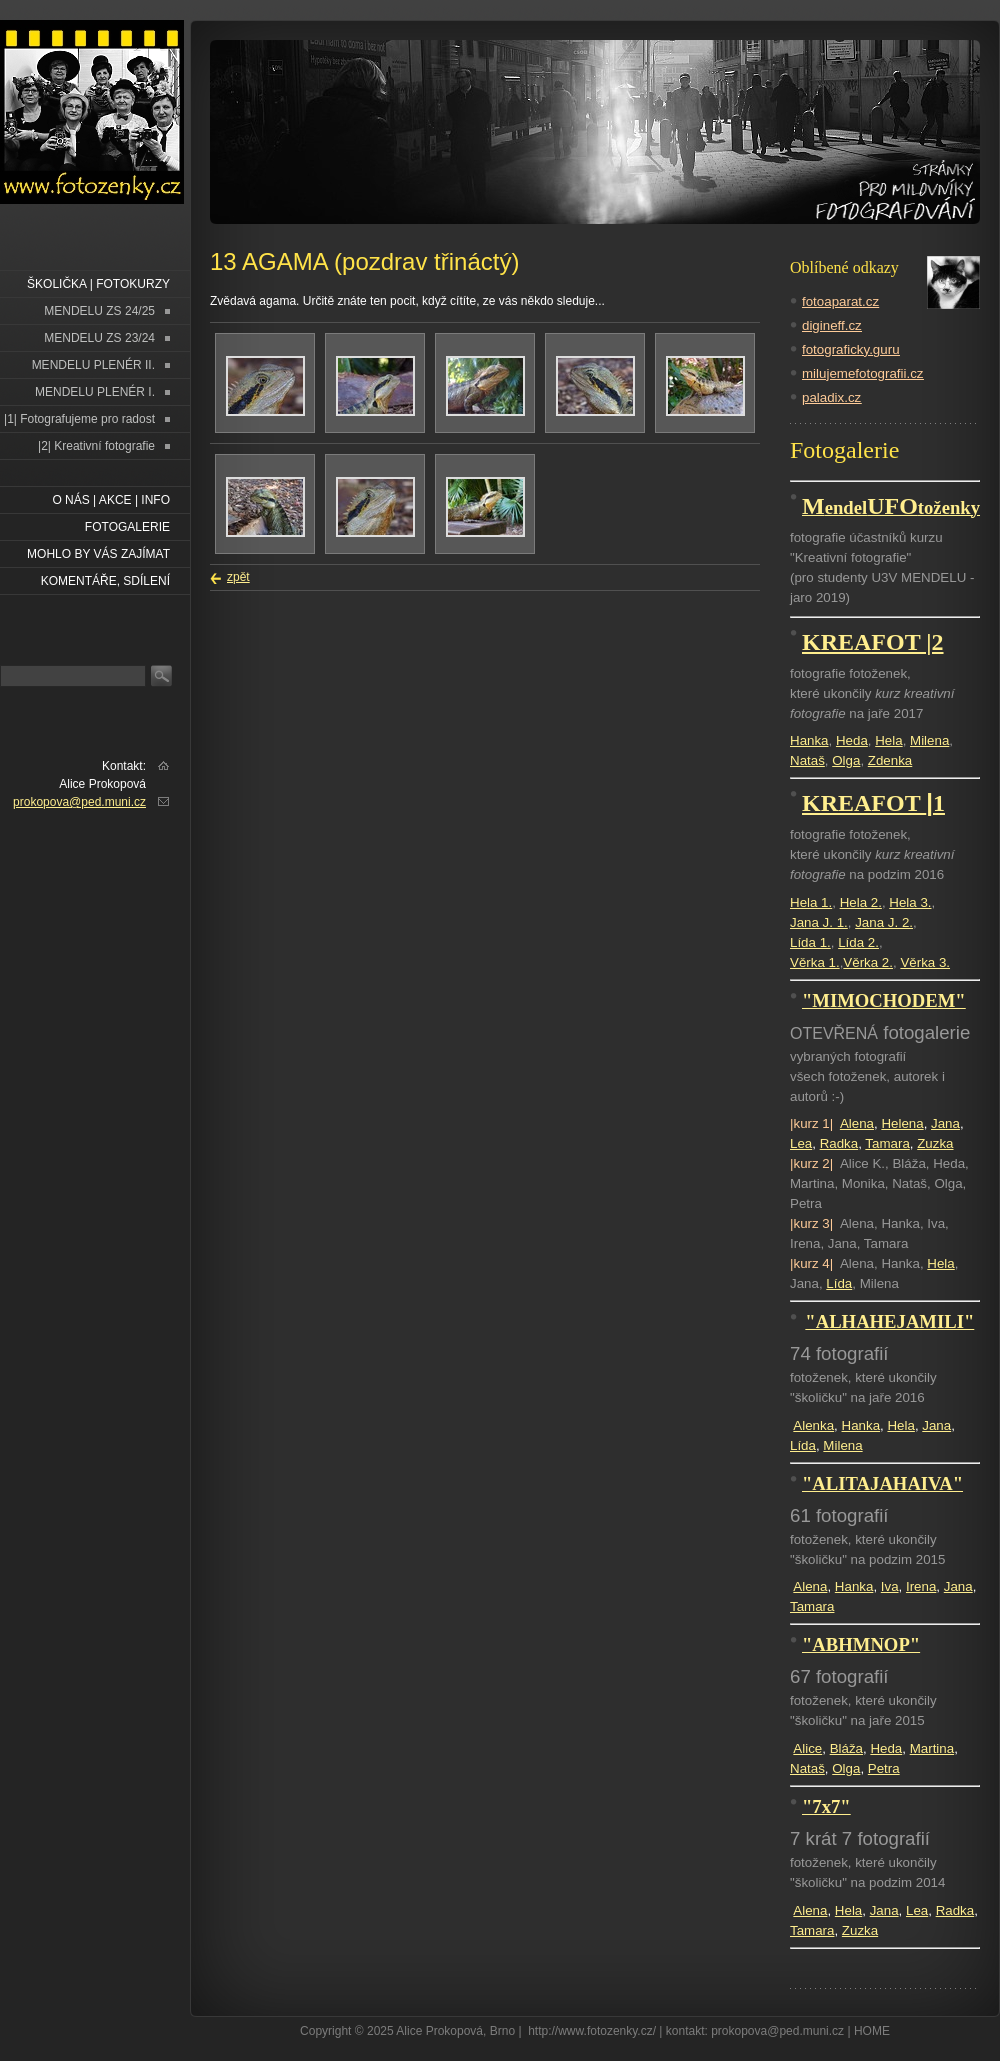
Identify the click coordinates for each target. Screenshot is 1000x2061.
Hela (888, 740)
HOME (872, 2031)
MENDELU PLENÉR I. (95, 392)
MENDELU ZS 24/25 (99, 311)
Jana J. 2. (884, 922)
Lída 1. (810, 942)
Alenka (813, 1425)
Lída (839, 1283)
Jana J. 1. (819, 922)
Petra (884, 1768)
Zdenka (890, 760)
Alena (857, 1123)
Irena (921, 1586)
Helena (902, 1123)
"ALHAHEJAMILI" (889, 1321)
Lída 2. (858, 942)
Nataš (807, 760)
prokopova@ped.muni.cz (79, 802)
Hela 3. (910, 902)
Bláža (846, 1748)
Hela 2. (861, 902)
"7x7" (826, 1806)
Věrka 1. (815, 962)
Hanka (809, 740)
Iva (890, 1586)
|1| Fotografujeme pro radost (79, 419)
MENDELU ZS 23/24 (99, 338)
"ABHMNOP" (861, 1644)
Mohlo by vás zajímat (98, 554)
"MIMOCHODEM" (884, 1000)
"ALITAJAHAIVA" (882, 1483)
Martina (932, 1748)
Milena (929, 740)
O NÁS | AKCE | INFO (111, 500)
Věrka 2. (868, 962)
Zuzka (935, 1143)
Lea (801, 1143)
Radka (839, 1143)
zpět (238, 577)
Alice (807, 1748)
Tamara (887, 1143)
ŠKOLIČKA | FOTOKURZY (98, 284)
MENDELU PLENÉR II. (93, 365)
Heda (852, 740)
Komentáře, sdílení (105, 581)
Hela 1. (811, 902)
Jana (945, 1123)
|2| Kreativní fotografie (96, 446)
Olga (846, 760)
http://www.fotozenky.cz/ (592, 2031)
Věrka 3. (925, 962)
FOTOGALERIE (127, 527)
